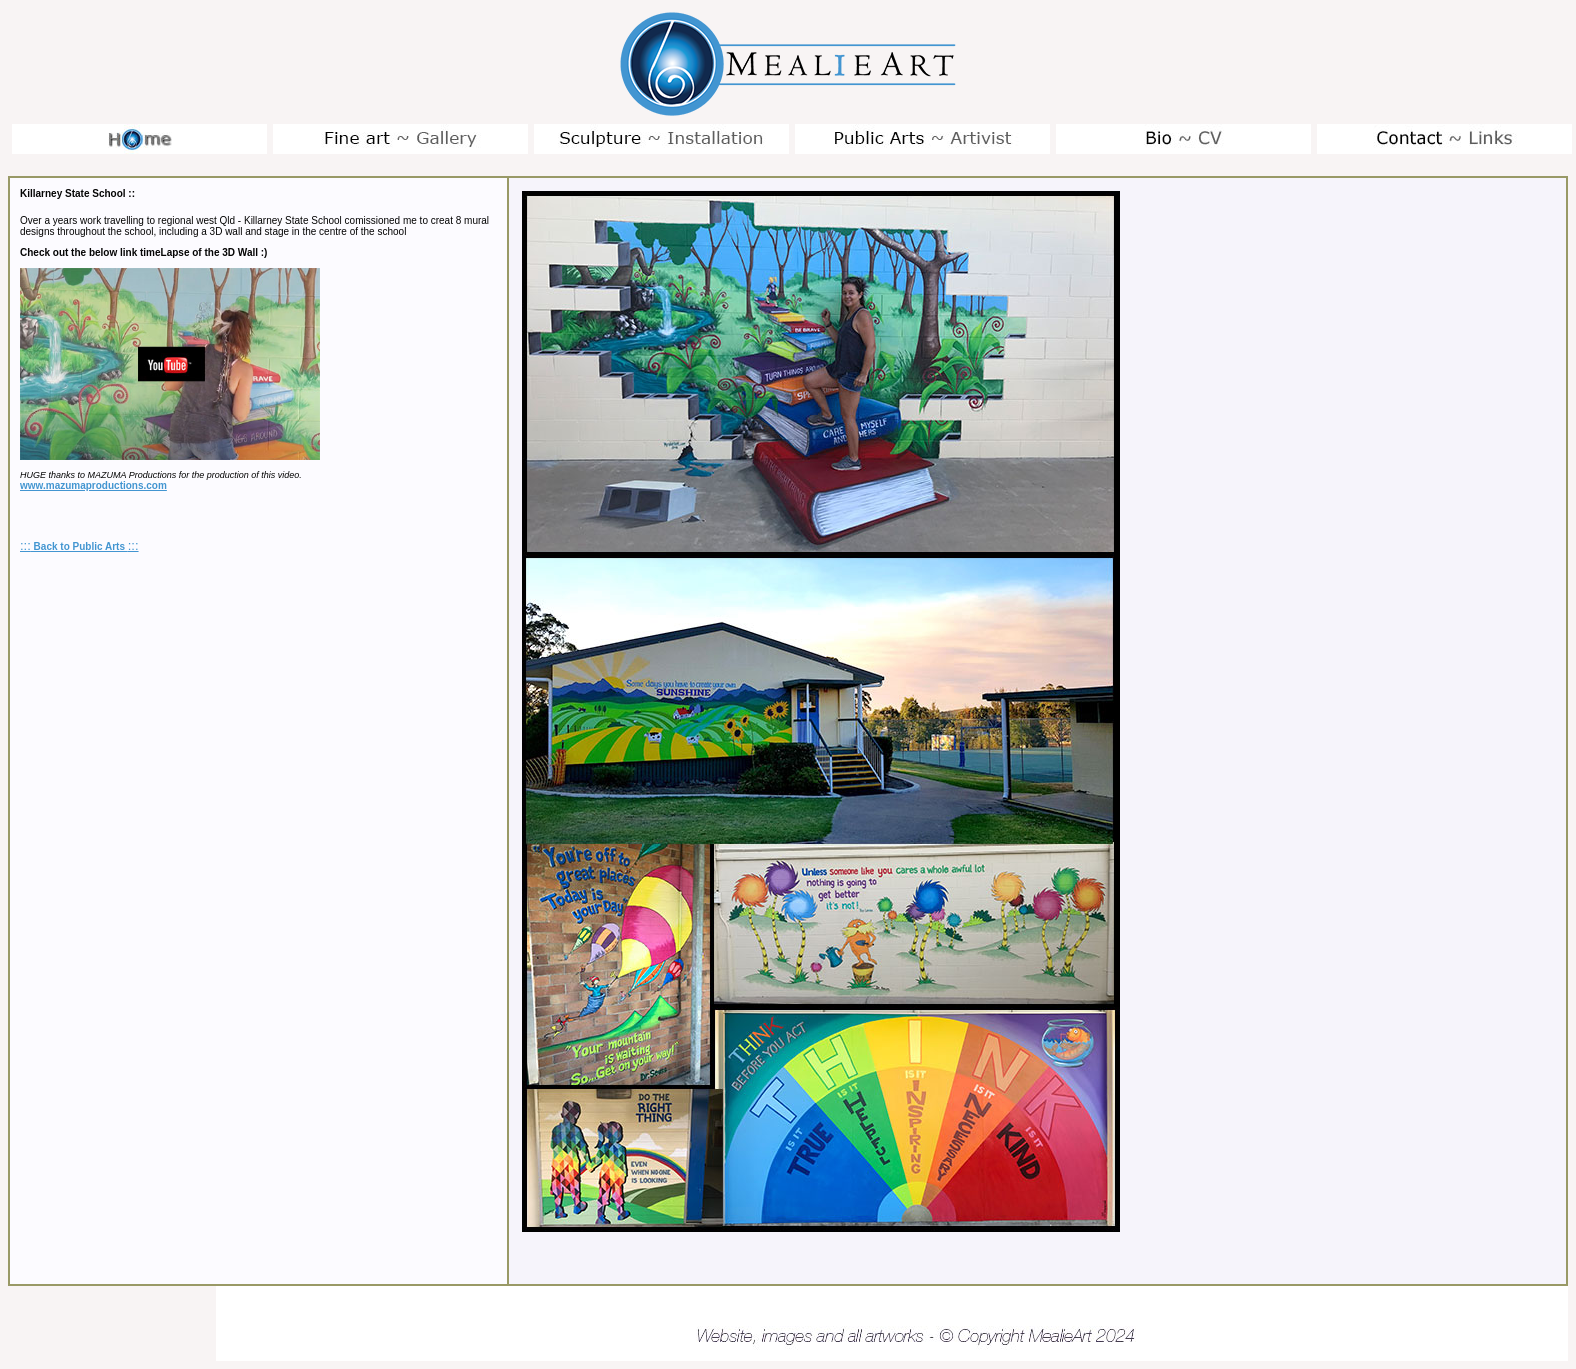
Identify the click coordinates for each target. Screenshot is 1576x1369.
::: (25, 545)
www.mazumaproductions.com (93, 485)
